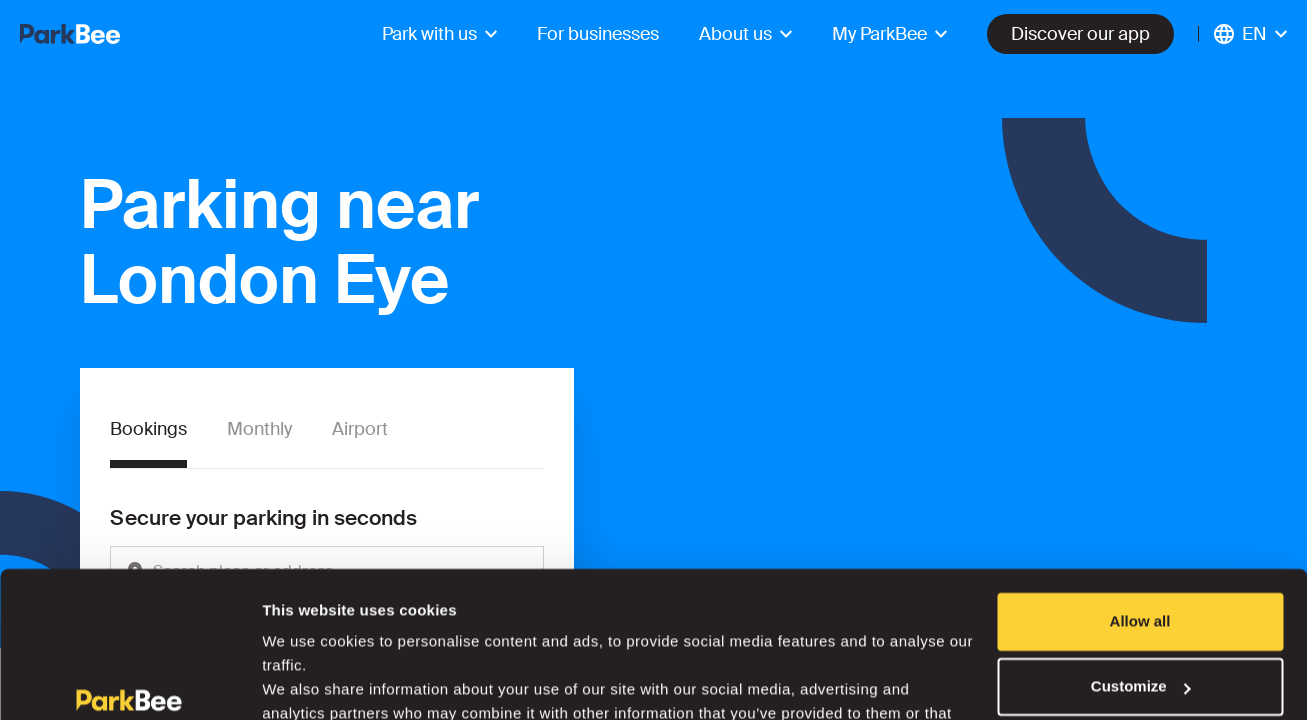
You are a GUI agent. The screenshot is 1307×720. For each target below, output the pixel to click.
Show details (308, 680)
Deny (1140, 640)
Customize (1141, 574)
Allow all (1140, 509)
